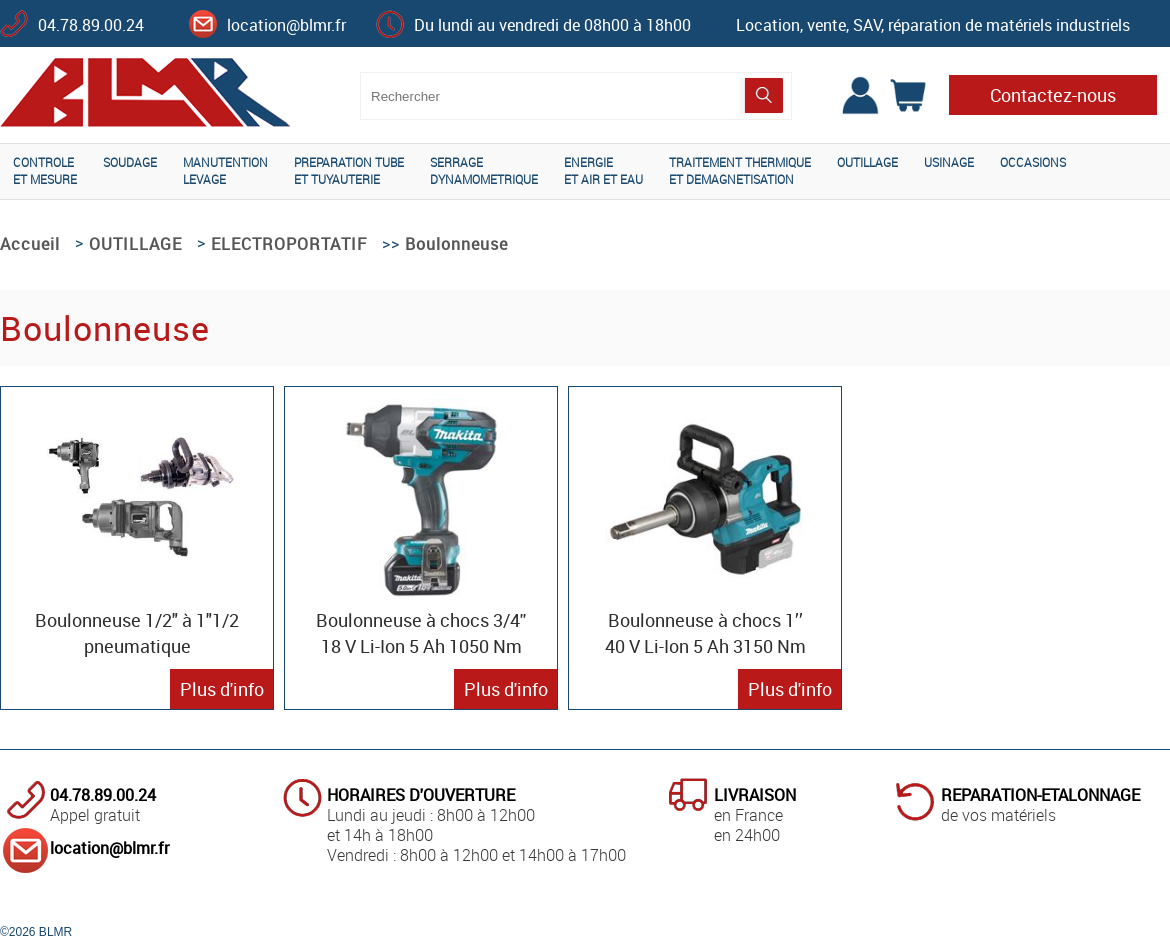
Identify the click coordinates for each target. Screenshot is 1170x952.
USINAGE (949, 162)
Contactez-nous (1053, 95)
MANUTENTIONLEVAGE (225, 170)
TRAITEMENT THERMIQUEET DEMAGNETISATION (740, 170)
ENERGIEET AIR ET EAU (603, 170)
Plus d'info (222, 689)
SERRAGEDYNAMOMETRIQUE (484, 170)
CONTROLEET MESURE (45, 170)
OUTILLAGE (867, 162)
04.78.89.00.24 (91, 25)
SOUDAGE (130, 162)
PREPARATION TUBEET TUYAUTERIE (349, 170)
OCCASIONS (1033, 162)
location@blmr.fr (286, 25)
